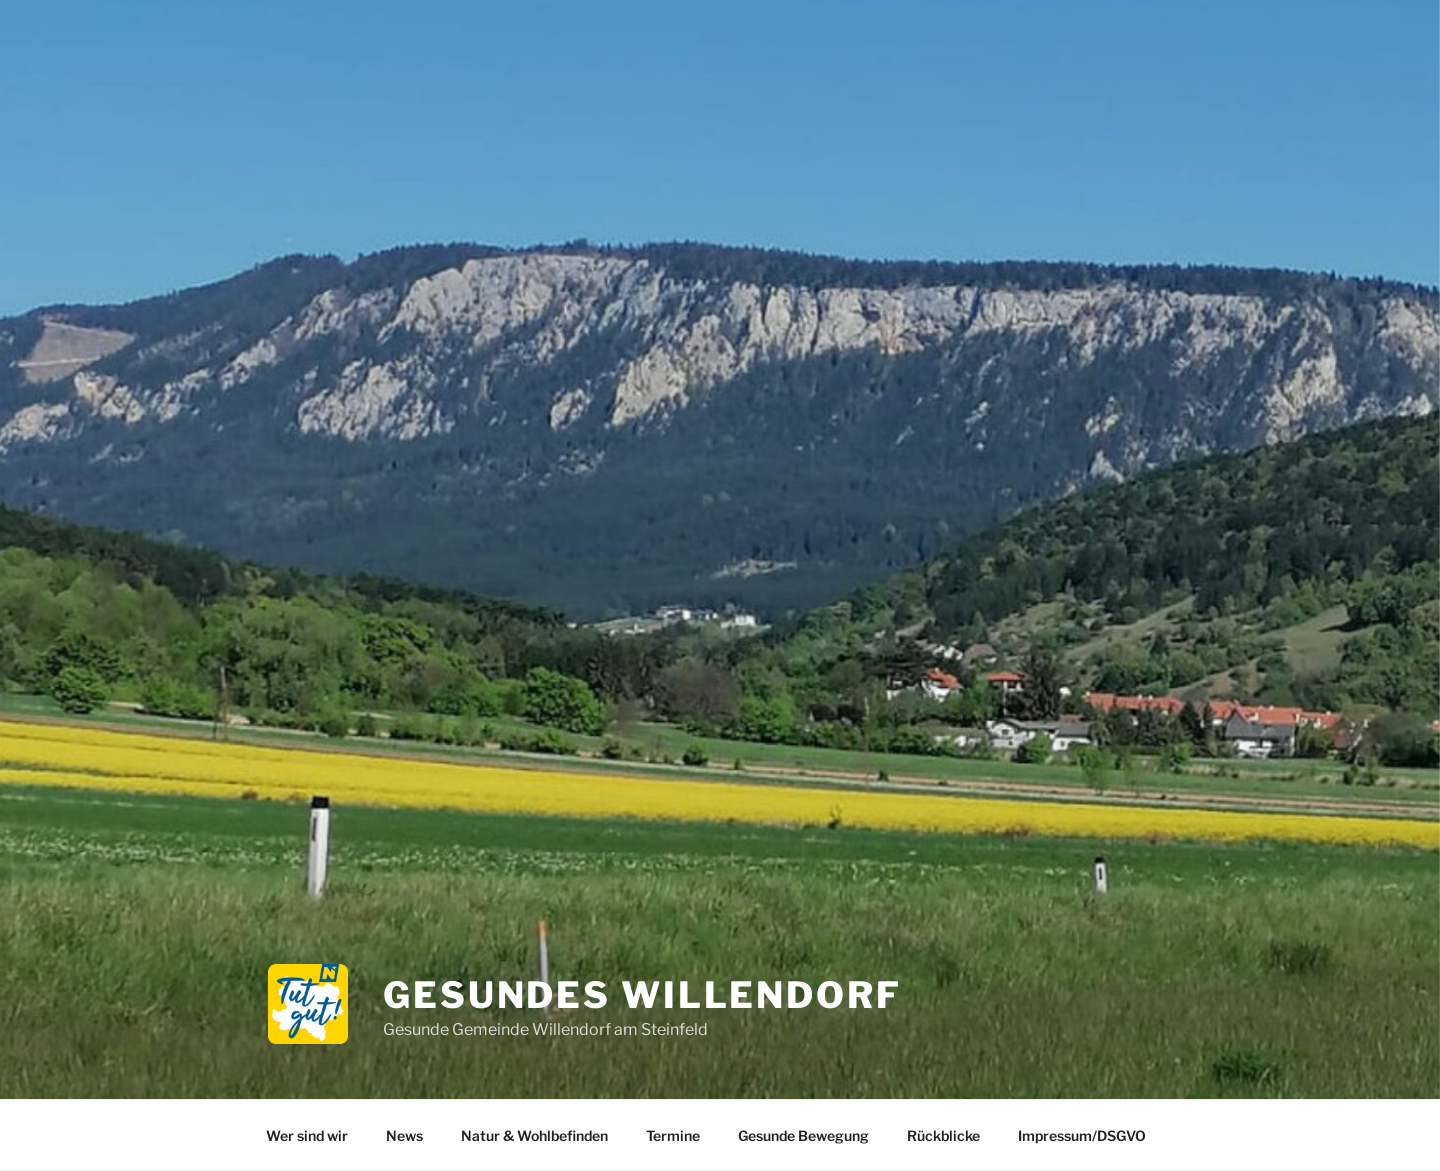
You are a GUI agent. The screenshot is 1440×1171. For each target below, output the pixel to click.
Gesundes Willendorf (642, 995)
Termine (673, 1135)
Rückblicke (943, 1135)
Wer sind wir (307, 1135)
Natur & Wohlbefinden (534, 1135)
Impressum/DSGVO (1082, 1135)
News (404, 1135)
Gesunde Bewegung (803, 1135)
